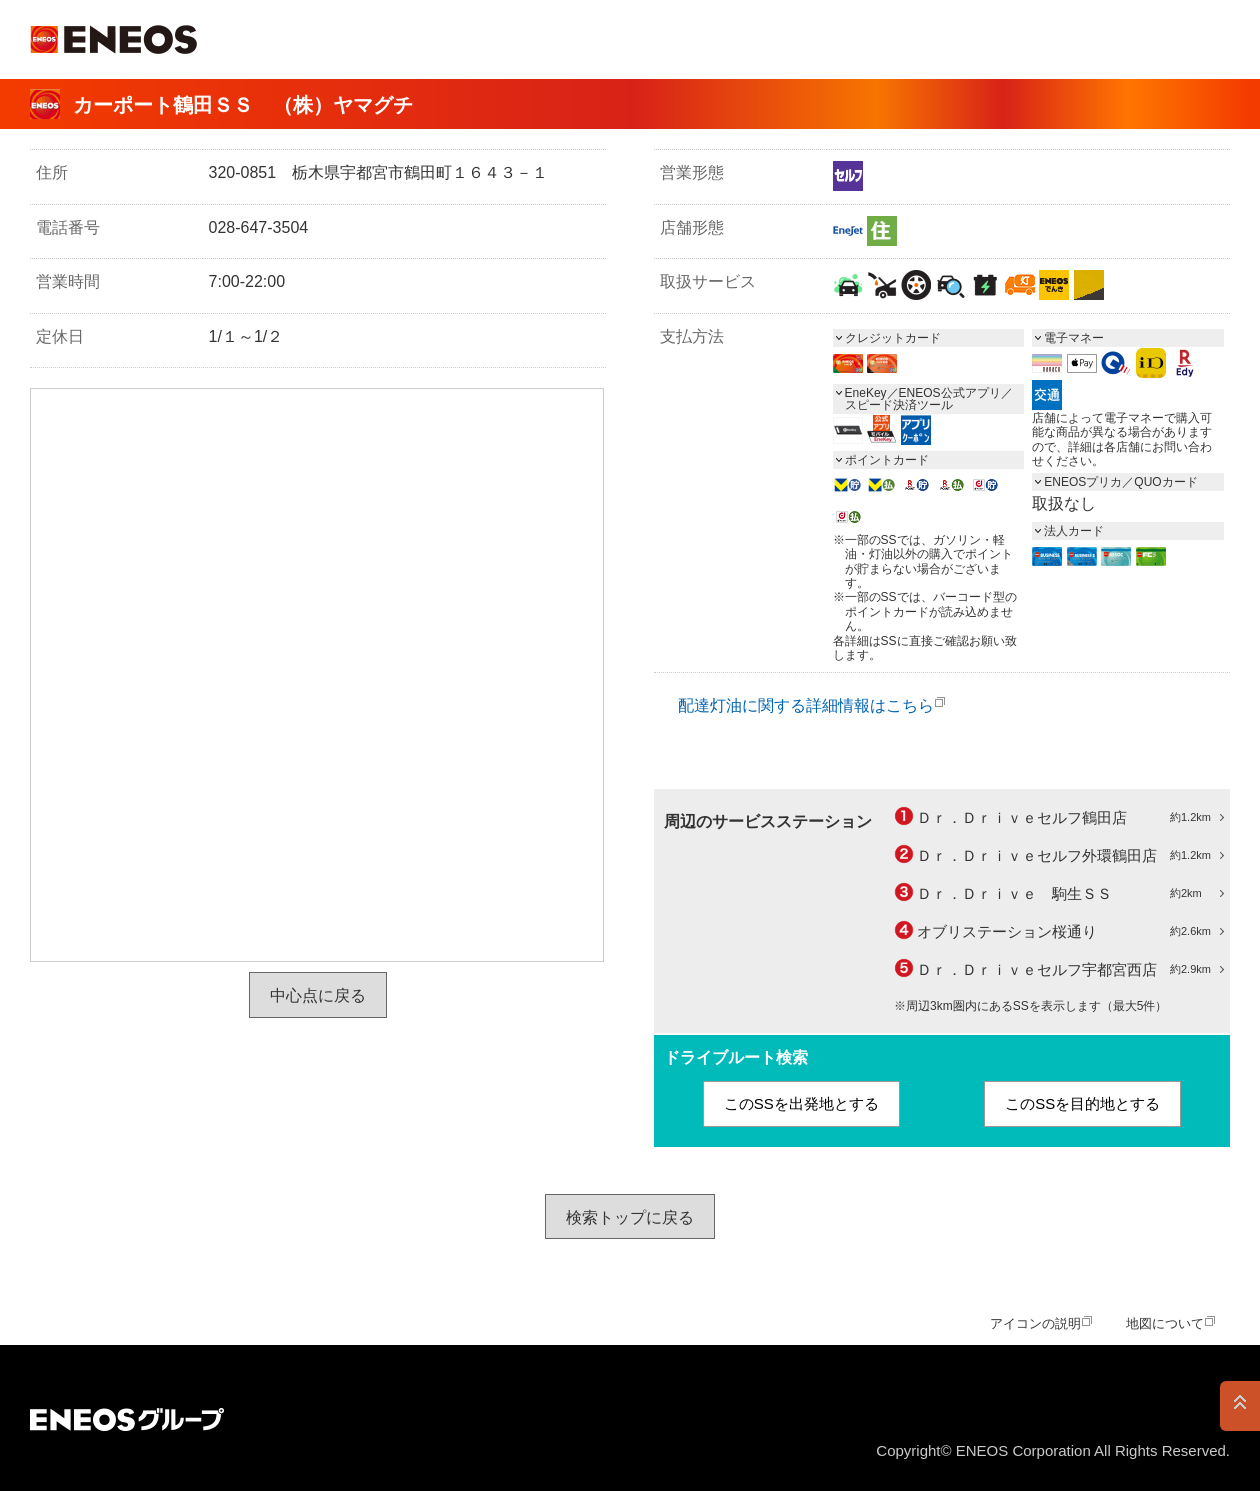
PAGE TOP (1240, 1406)
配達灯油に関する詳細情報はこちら (806, 705)
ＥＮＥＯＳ (113, 39)
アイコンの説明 (1035, 1323)
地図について (1165, 1323)
